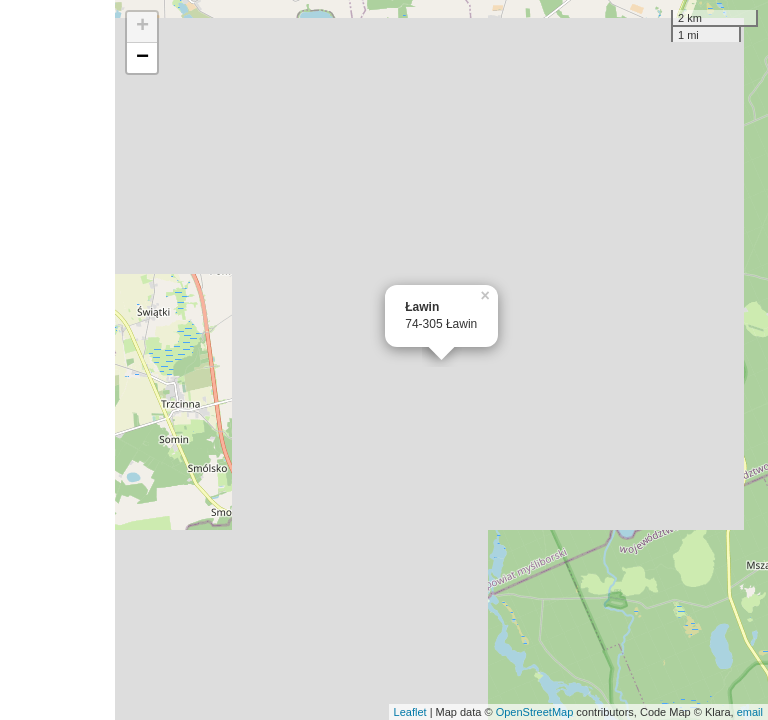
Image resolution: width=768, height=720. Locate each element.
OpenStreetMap (535, 712)
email (750, 712)
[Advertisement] (57, 360)
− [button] (142, 58)
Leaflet (410, 712)
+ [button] (142, 27)
